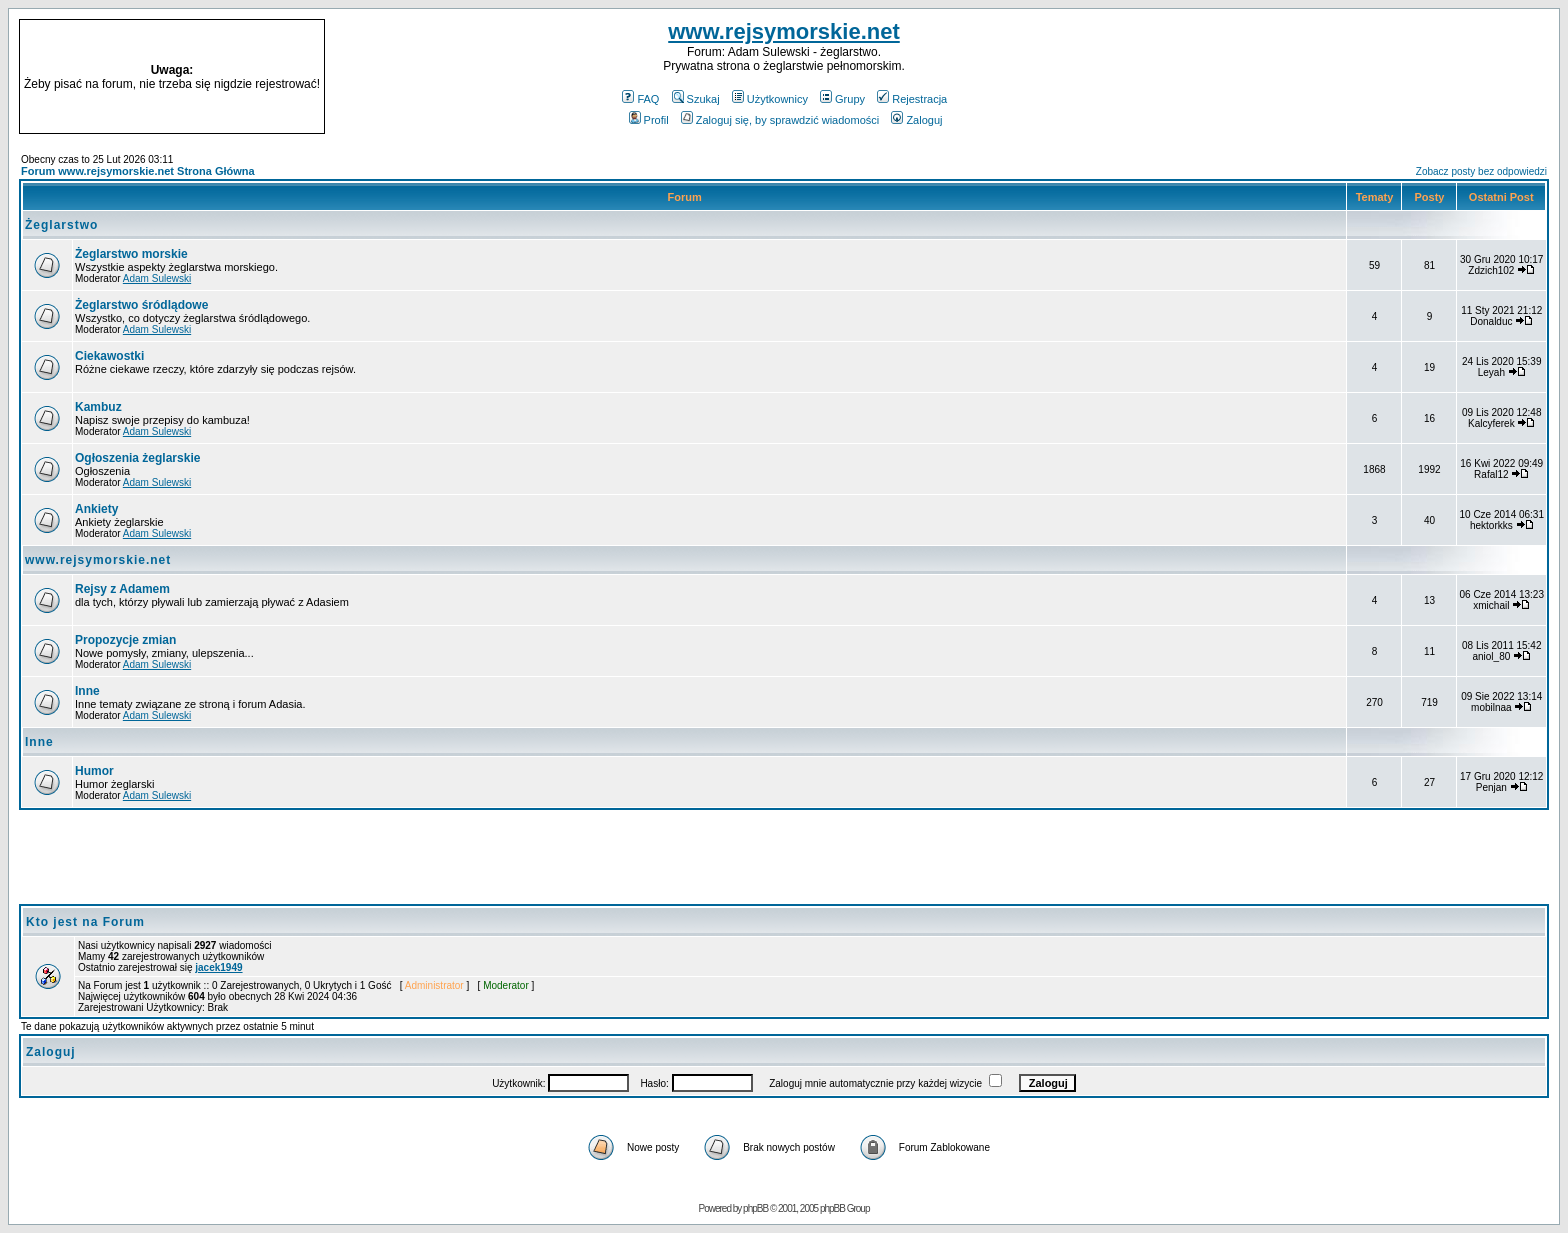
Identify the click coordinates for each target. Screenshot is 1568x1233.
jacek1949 (218, 967)
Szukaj (696, 99)
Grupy (842, 99)
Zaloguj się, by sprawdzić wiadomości (780, 120)
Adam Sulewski (157, 278)
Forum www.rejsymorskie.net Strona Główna (138, 171)
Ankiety (96, 509)
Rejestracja (912, 99)
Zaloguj (916, 120)
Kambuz (98, 407)
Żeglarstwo (61, 225)
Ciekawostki (109, 356)
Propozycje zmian (125, 640)
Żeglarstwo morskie (131, 254)
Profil (649, 120)
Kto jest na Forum (85, 922)
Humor (94, 771)
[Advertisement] (1360, 77)
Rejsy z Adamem (122, 589)
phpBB (755, 1208)
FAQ (640, 99)
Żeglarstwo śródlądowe (141, 305)
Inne (87, 691)
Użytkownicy (770, 99)
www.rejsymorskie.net (784, 31)
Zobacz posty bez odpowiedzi (1481, 171)
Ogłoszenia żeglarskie (137, 458)
